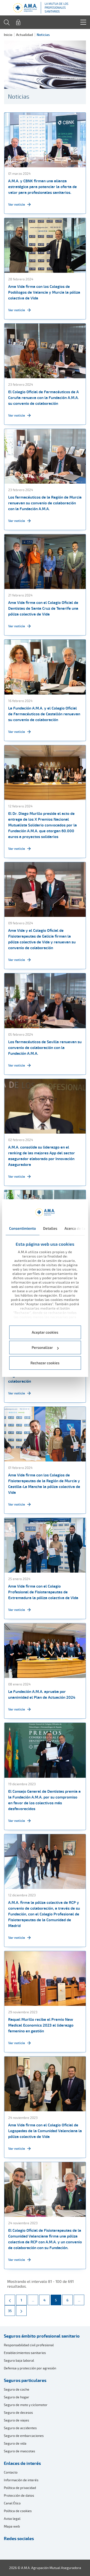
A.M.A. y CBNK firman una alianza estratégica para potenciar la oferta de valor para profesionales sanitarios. (42, 186)
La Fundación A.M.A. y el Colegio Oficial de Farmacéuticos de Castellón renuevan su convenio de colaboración (44, 713)
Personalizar (45, 1347)
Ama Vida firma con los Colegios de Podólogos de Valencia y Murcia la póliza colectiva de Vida (44, 292)
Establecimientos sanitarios (25, 2352)
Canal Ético (12, 2503)
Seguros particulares (25, 2380)
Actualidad (24, 34)
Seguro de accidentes (20, 2428)
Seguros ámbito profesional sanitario (42, 2336)
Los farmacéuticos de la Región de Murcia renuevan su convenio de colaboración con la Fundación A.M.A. (45, 502)
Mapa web (12, 2526)
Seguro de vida (15, 2443)
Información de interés (21, 2480)
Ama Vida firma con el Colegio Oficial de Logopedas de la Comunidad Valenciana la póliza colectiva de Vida (45, 2130)
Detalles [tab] (50, 1228)
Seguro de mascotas (19, 2451)
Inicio (8, 34)
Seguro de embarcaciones (24, 2435)
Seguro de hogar (16, 2397)
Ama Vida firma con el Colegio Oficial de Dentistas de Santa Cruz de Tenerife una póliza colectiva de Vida (43, 608)
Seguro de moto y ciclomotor (26, 2404)
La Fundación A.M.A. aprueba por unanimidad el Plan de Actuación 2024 (41, 1694)
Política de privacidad (20, 2487)
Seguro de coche (16, 2389)
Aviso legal (12, 2518)
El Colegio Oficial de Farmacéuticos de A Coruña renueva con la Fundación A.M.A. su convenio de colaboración (43, 397)
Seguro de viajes (16, 2420)
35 (11, 2309)
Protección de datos (19, 2495)
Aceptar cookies (45, 1332)
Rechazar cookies (45, 1363)
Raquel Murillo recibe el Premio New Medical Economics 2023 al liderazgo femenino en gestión (40, 2025)
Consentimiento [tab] (22, 1228)
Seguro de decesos (18, 2412)
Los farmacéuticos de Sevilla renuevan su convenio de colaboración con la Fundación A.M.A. (45, 1047)
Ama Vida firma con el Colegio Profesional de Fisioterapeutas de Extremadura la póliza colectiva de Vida (43, 1591)
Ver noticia (19, 204)
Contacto (11, 2472)
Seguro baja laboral (19, 2360)
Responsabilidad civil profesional (29, 2345)
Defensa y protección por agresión (30, 2368)
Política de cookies (18, 2510)
